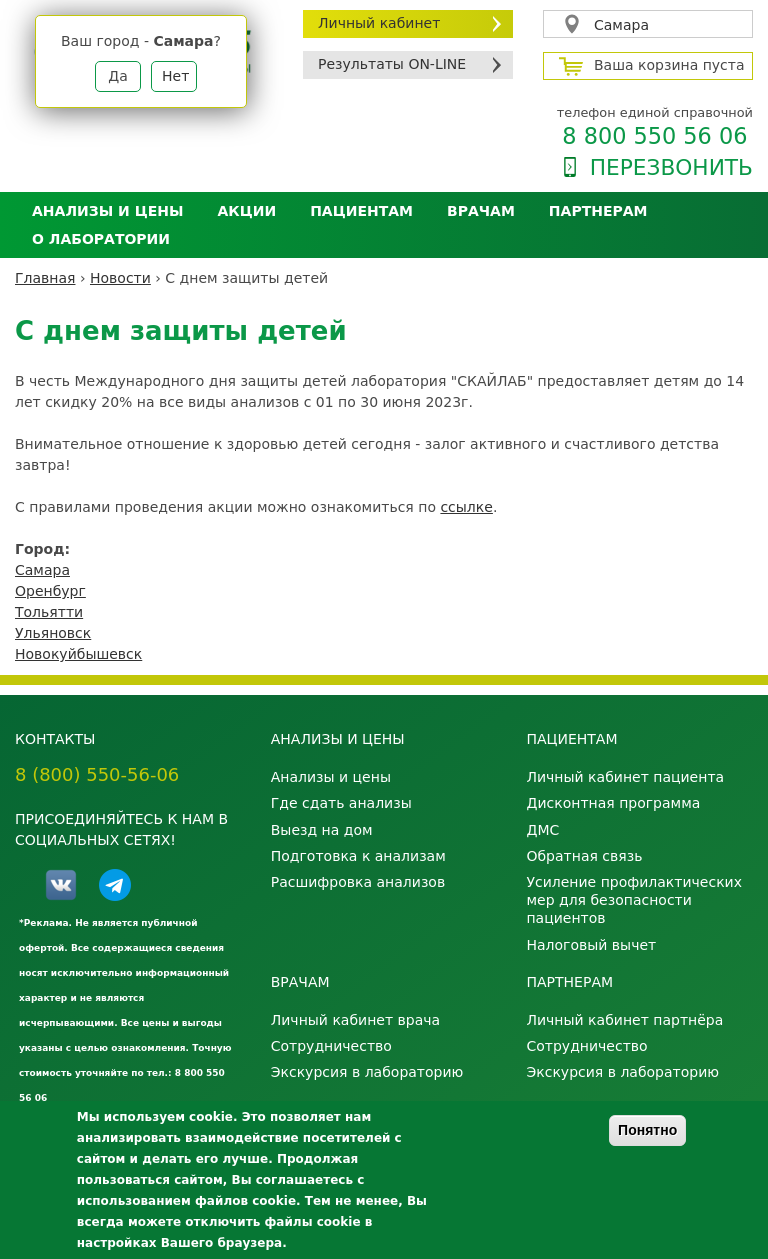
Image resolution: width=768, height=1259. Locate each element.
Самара (621, 25)
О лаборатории (101, 239)
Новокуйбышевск (78, 654)
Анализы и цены (107, 211)
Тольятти (49, 612)
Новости (120, 278)
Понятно (647, 1130)
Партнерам (598, 211)
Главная (45, 278)
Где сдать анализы (341, 803)
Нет (175, 76)
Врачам (481, 211)
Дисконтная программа (613, 803)
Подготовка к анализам (358, 856)
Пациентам (361, 211)
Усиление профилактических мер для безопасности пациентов (634, 900)
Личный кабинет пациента (625, 777)
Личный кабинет (379, 23)
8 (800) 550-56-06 (97, 774)
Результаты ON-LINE (392, 64)
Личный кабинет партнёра (624, 1020)
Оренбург (50, 591)
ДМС (542, 830)
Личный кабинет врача (355, 1020)
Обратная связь (584, 856)
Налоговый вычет (591, 945)
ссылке (466, 507)
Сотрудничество (331, 1046)
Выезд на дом (322, 830)
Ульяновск (53, 633)
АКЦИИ (246, 211)
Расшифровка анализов (358, 882)
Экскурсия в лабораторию (367, 1072)
